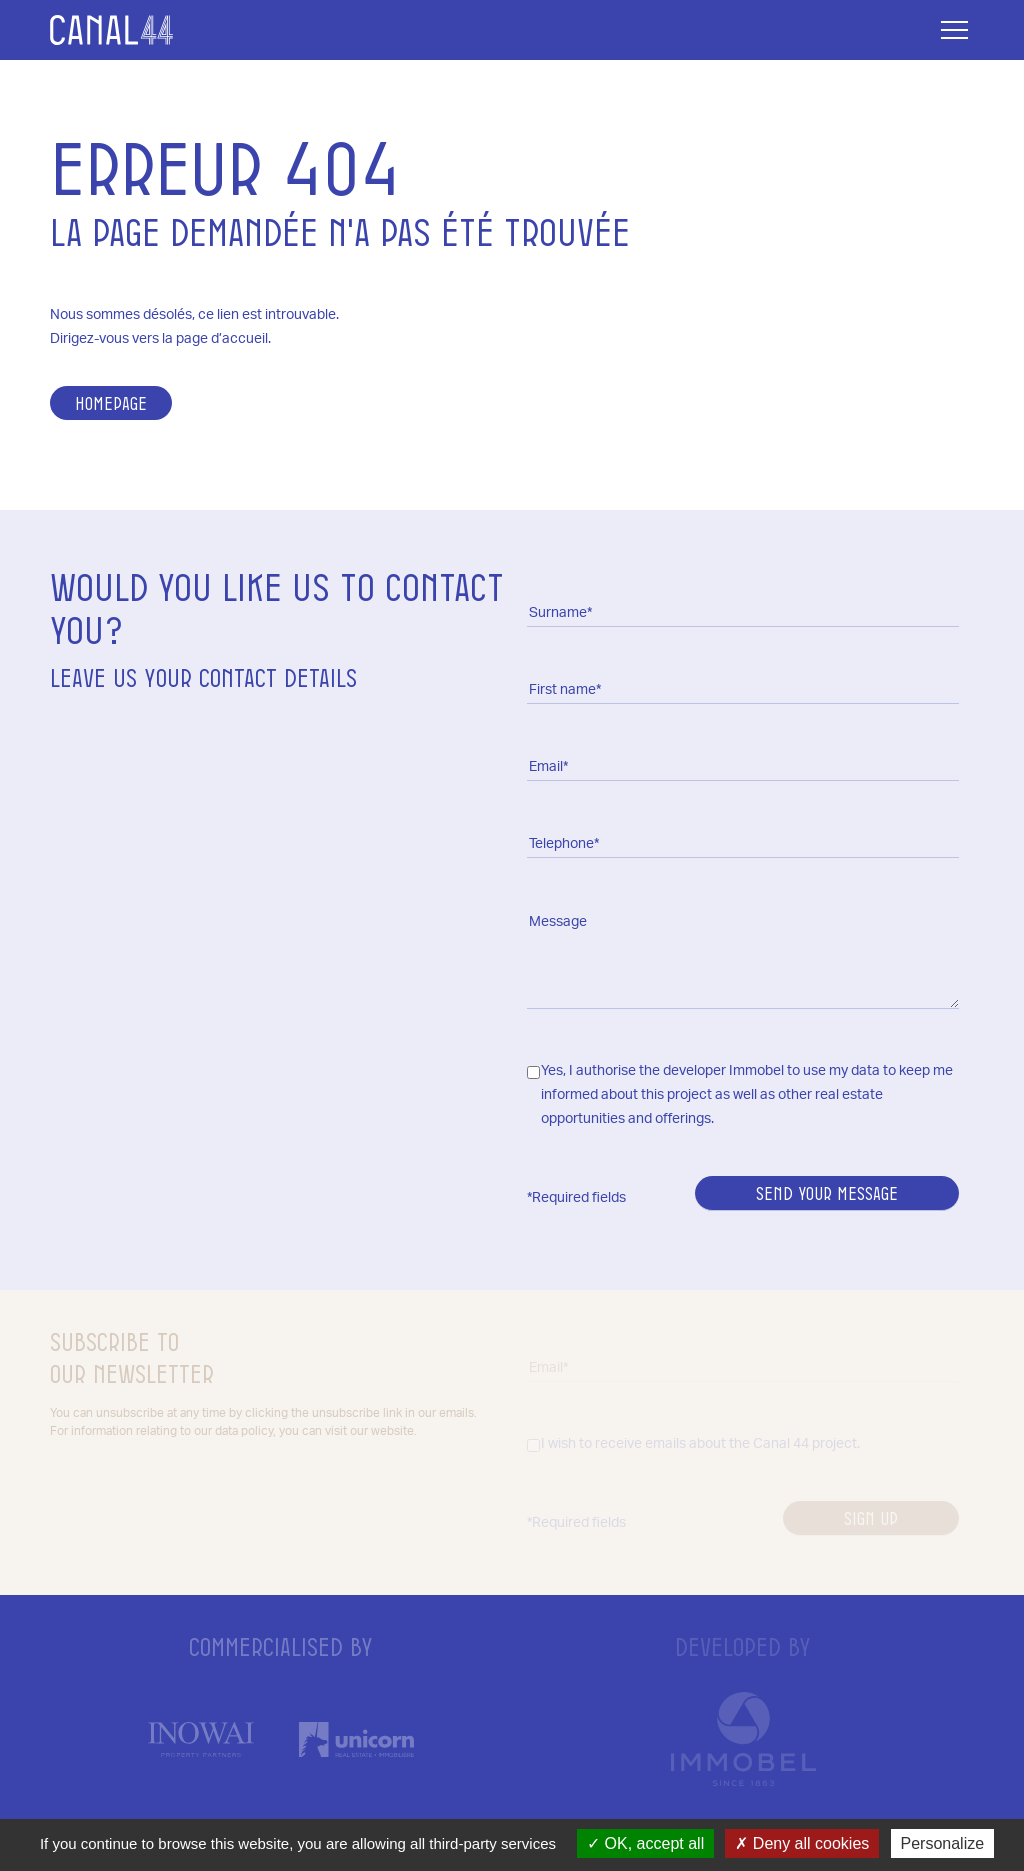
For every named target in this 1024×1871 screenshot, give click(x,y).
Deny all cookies (802, 1843)
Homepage (111, 403)
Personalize (943, 1843)
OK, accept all (645, 1843)
